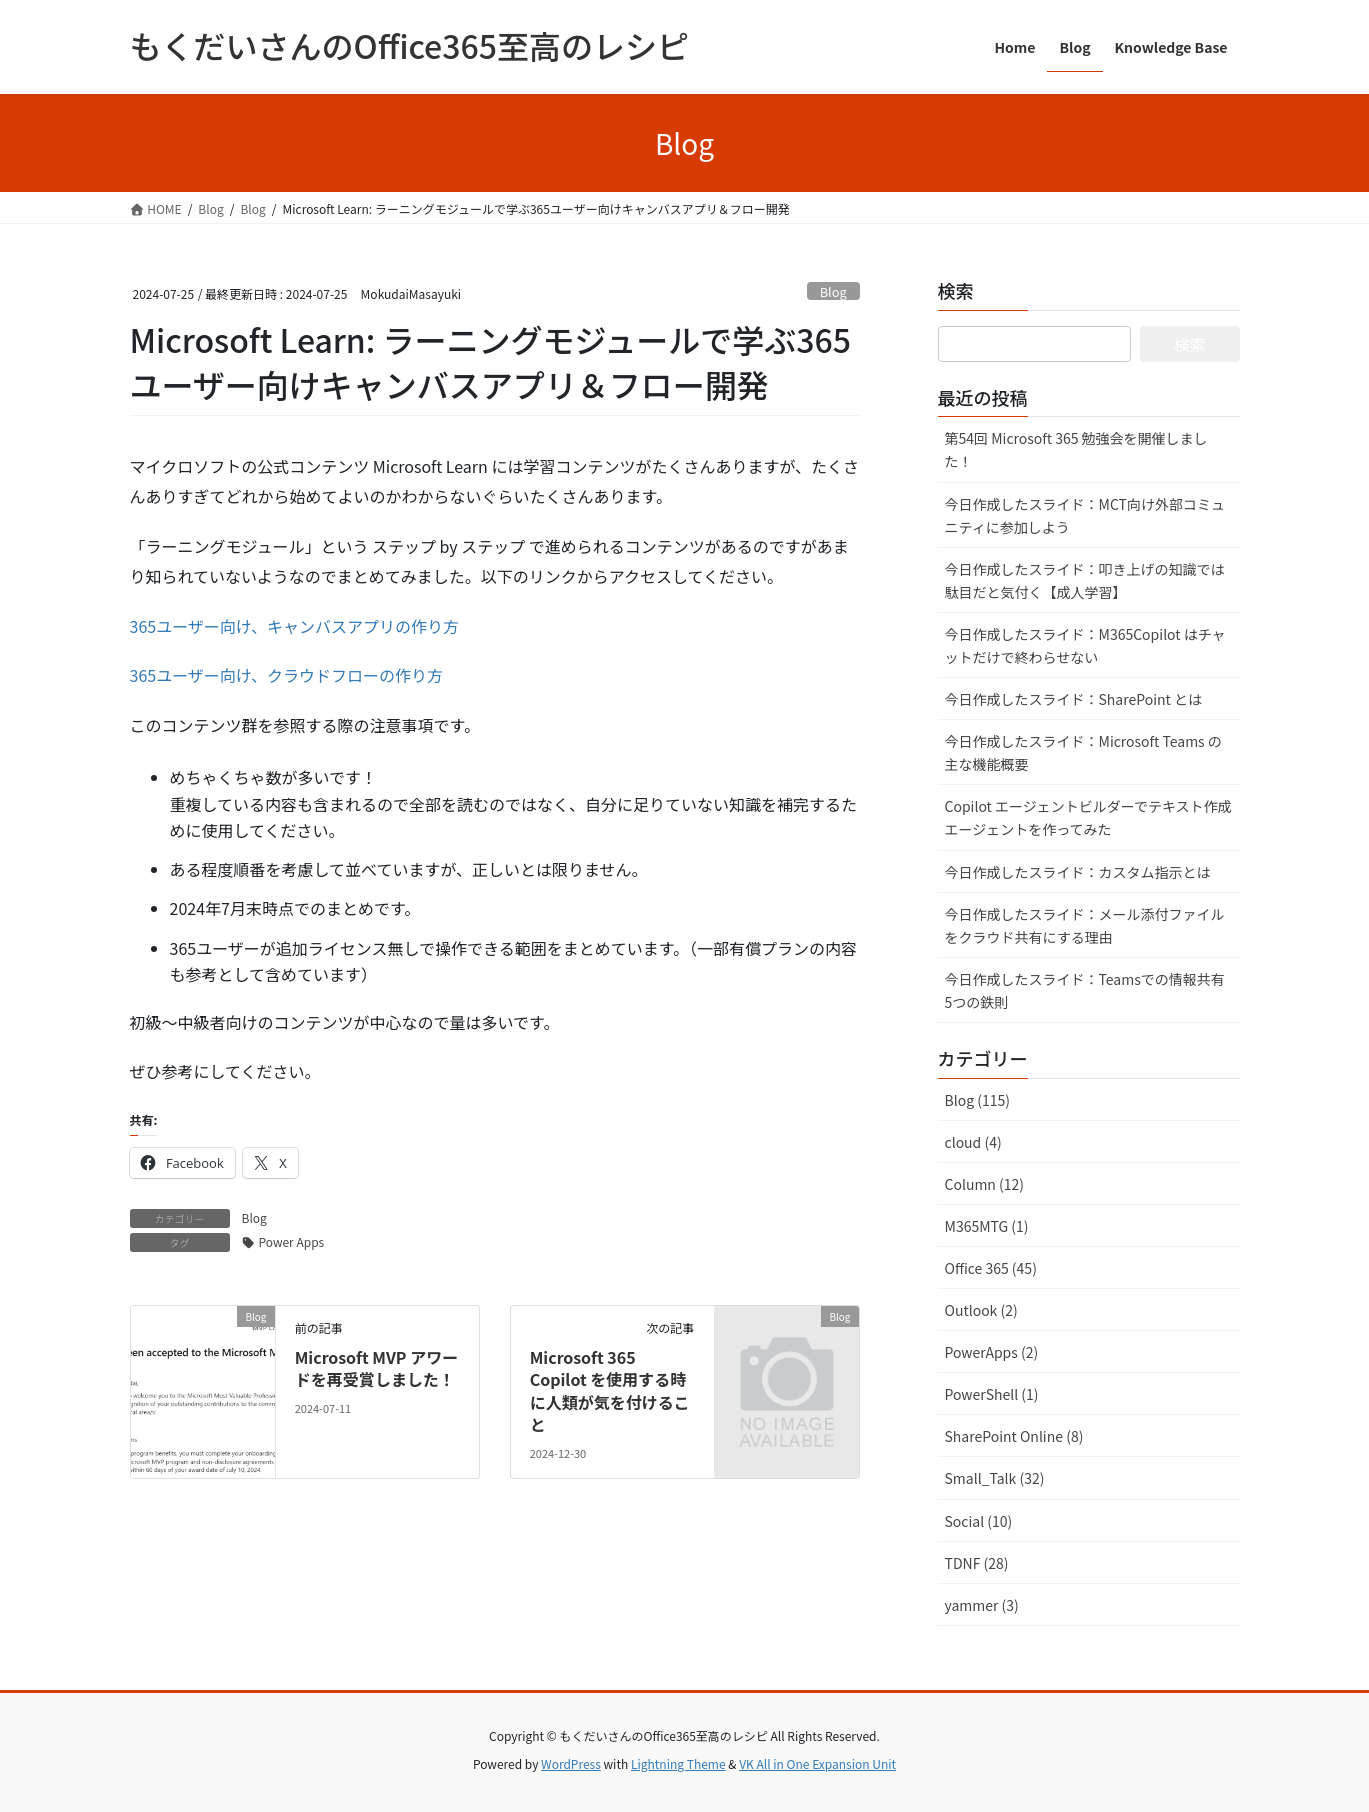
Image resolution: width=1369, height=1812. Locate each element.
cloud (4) (973, 1142)
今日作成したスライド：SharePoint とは (1073, 699)
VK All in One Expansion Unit (817, 1763)
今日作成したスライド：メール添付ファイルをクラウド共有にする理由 (1085, 925)
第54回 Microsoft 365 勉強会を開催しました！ (1076, 449)
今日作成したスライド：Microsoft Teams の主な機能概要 (1083, 752)
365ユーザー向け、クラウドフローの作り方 (287, 675)
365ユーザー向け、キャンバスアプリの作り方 (295, 626)
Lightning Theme (678, 1763)
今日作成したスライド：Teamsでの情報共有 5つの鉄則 (1085, 990)
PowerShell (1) (992, 1394)
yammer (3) (982, 1605)
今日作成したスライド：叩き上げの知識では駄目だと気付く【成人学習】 (1085, 580)
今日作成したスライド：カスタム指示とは (1078, 872)
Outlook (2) (981, 1310)
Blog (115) (977, 1100)
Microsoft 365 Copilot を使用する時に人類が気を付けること (610, 1390)
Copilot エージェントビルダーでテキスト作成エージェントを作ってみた (1088, 817)
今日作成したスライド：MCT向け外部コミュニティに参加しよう (1085, 515)
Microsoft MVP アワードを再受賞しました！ (376, 1368)
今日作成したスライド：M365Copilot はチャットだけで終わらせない (1085, 645)
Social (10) (979, 1521)
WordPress (571, 1763)
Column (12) (985, 1184)
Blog (833, 291)
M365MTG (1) (987, 1226)
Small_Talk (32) (995, 1478)
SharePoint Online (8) (1014, 1436)
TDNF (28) (977, 1563)
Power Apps (292, 1241)
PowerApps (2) (992, 1352)
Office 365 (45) (991, 1268)
